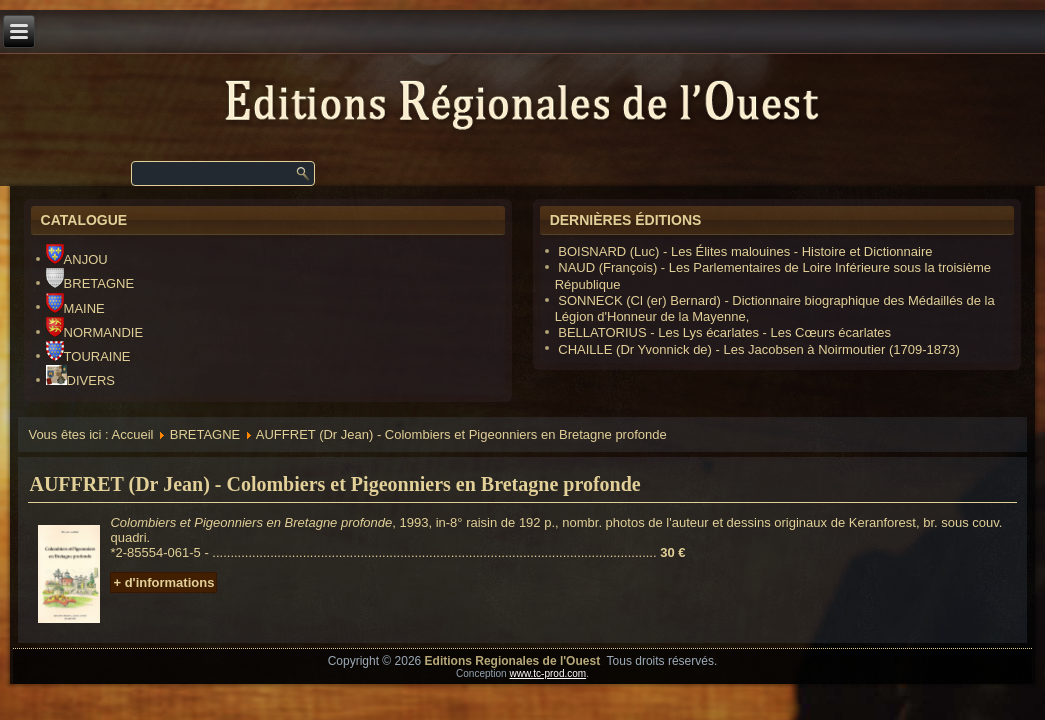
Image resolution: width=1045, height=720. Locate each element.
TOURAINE (88, 356)
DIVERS (80, 380)
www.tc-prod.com (547, 673)
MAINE (75, 308)
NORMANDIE (94, 332)
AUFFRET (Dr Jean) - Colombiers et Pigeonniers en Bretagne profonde (334, 484)
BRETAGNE (90, 283)
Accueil (133, 434)
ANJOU (77, 259)
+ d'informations (163, 582)
